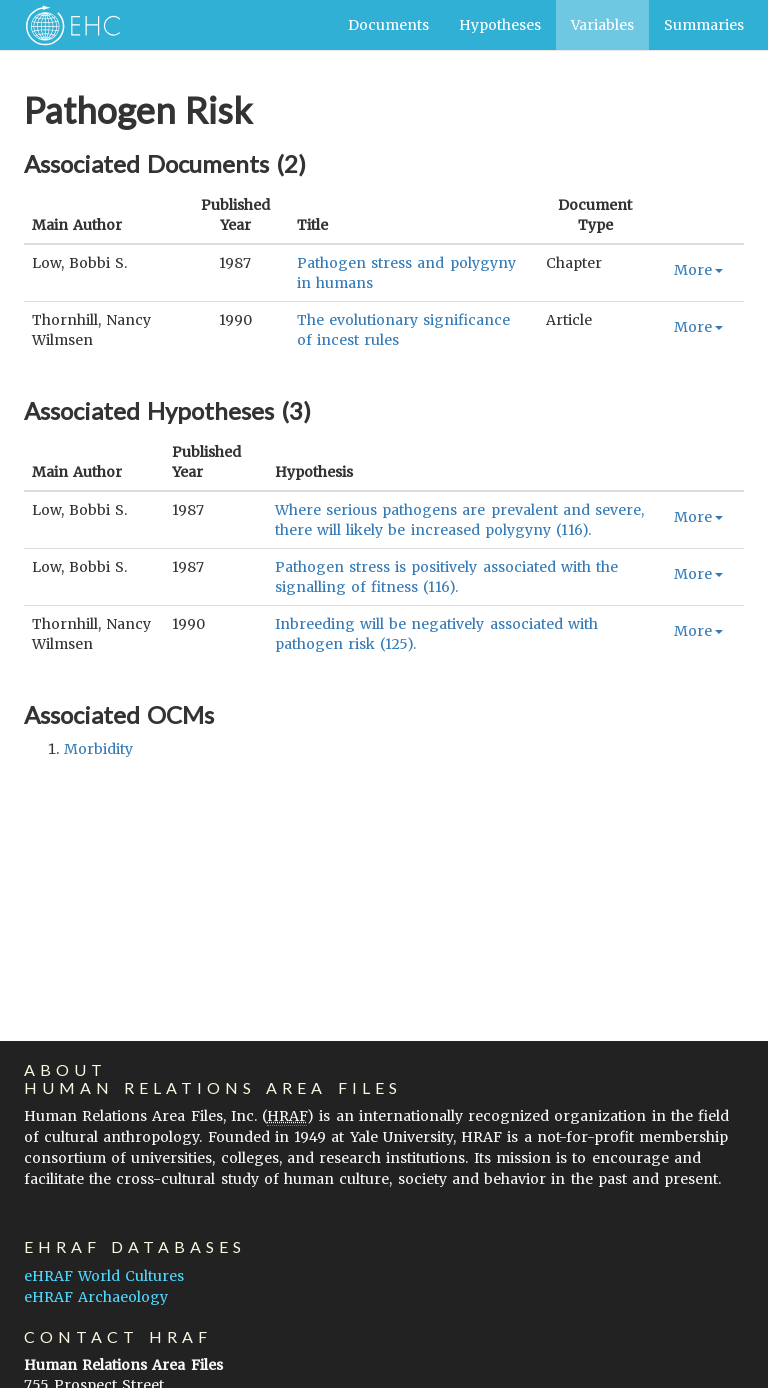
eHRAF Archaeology (96, 1297)
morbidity (98, 749)
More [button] (698, 270)
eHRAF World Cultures (104, 1276)
